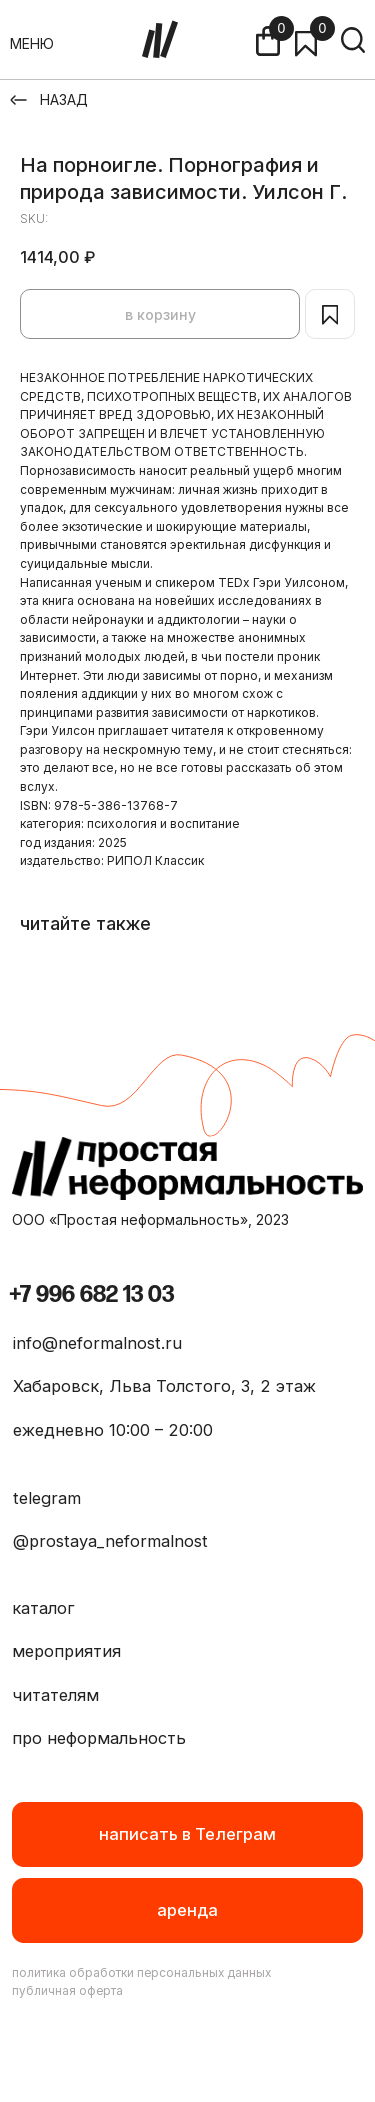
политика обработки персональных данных (141, 1973)
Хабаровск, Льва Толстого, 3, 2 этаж (164, 1386)
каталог (43, 1608)
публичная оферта (67, 1991)
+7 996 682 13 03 (91, 1295)
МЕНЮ (32, 43)
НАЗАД (64, 99)
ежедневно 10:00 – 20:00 (113, 1430)
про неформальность (99, 1738)
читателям (55, 1695)
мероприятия (66, 1651)
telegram (47, 1498)
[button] (188, 1910)
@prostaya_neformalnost (110, 1541)
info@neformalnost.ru (97, 1343)
